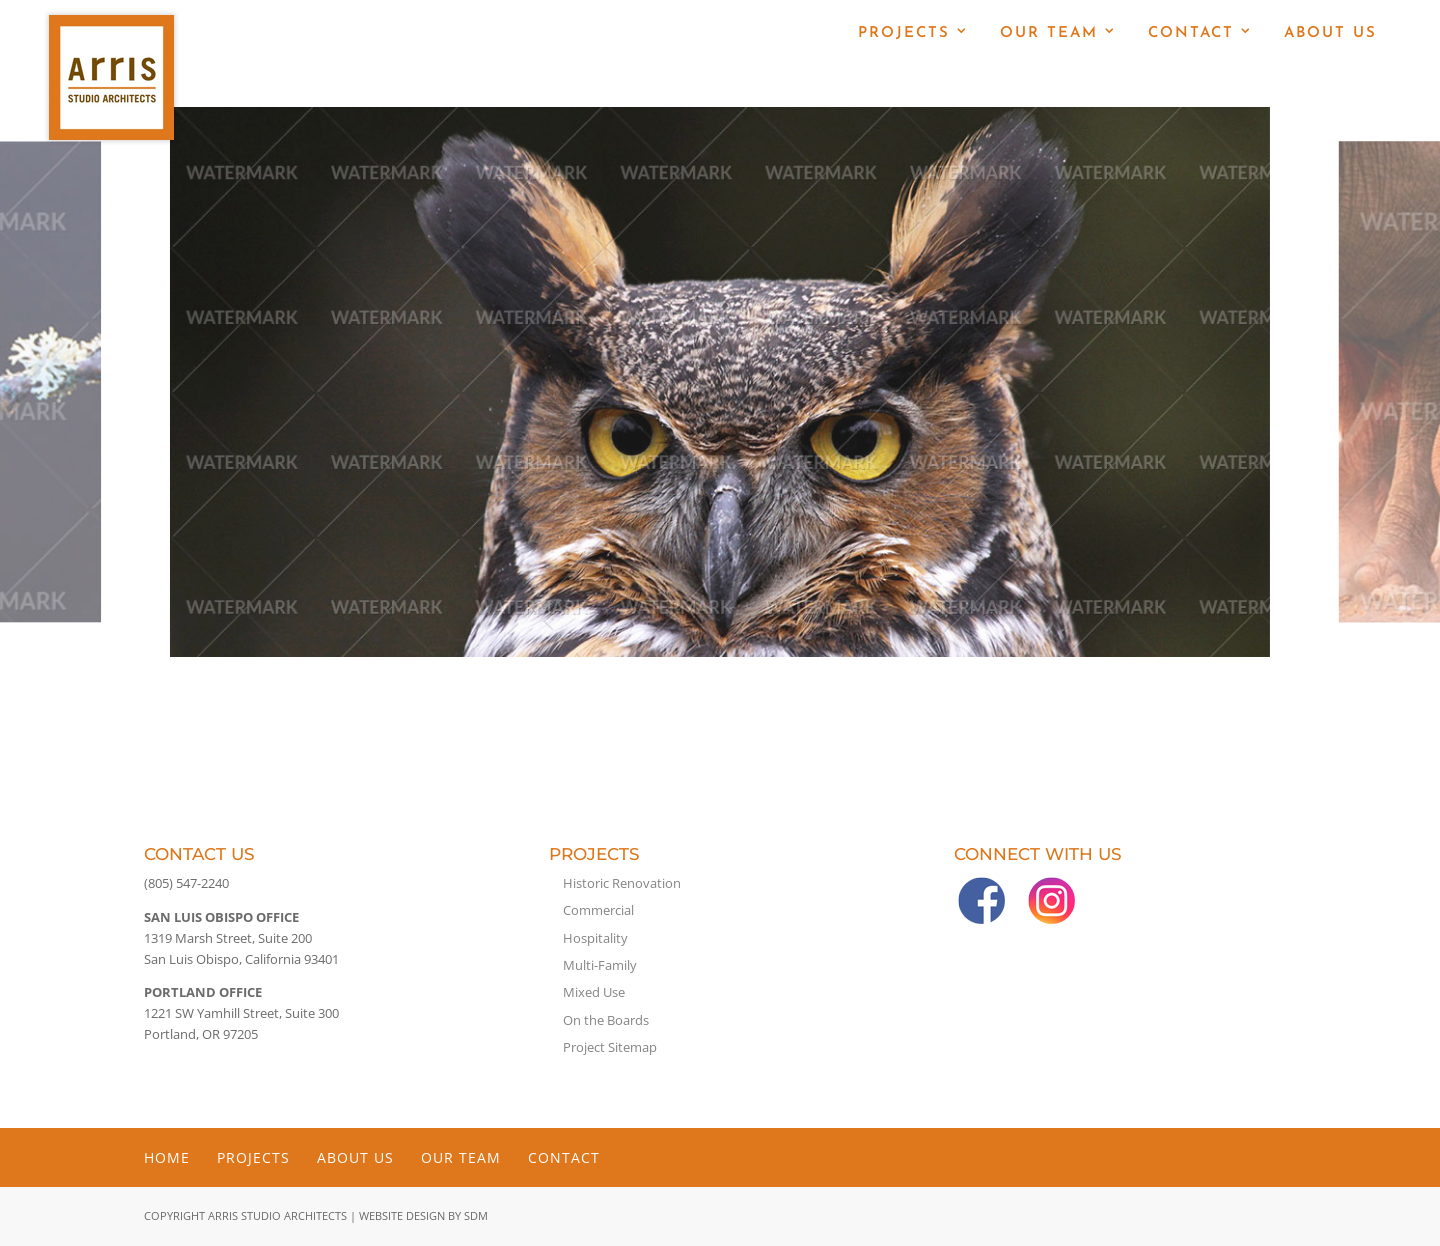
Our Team (1049, 33)
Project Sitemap (610, 1047)
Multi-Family (600, 965)
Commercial (598, 910)
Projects (904, 33)
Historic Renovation (622, 883)
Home (167, 1157)
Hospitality (595, 938)
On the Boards (606, 1020)
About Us (1330, 33)
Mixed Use (594, 992)
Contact (1191, 33)
